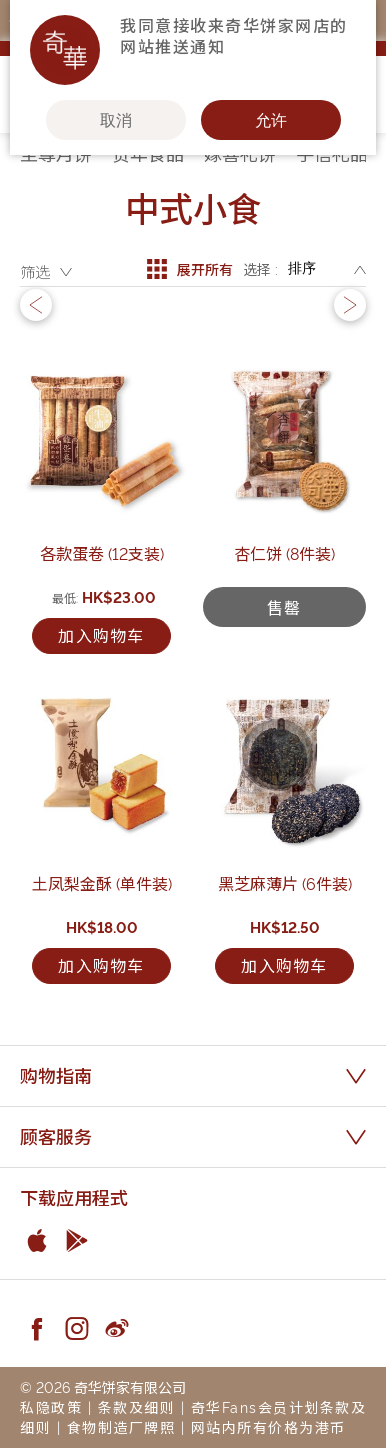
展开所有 (190, 269)
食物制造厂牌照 (121, 1426)
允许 (271, 120)
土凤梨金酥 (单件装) (102, 883)
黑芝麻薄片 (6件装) (285, 883)
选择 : (260, 268)
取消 (116, 120)
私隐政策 (51, 1406)
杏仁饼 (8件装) (284, 553)
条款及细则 (137, 1406)
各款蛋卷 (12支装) (102, 553)
